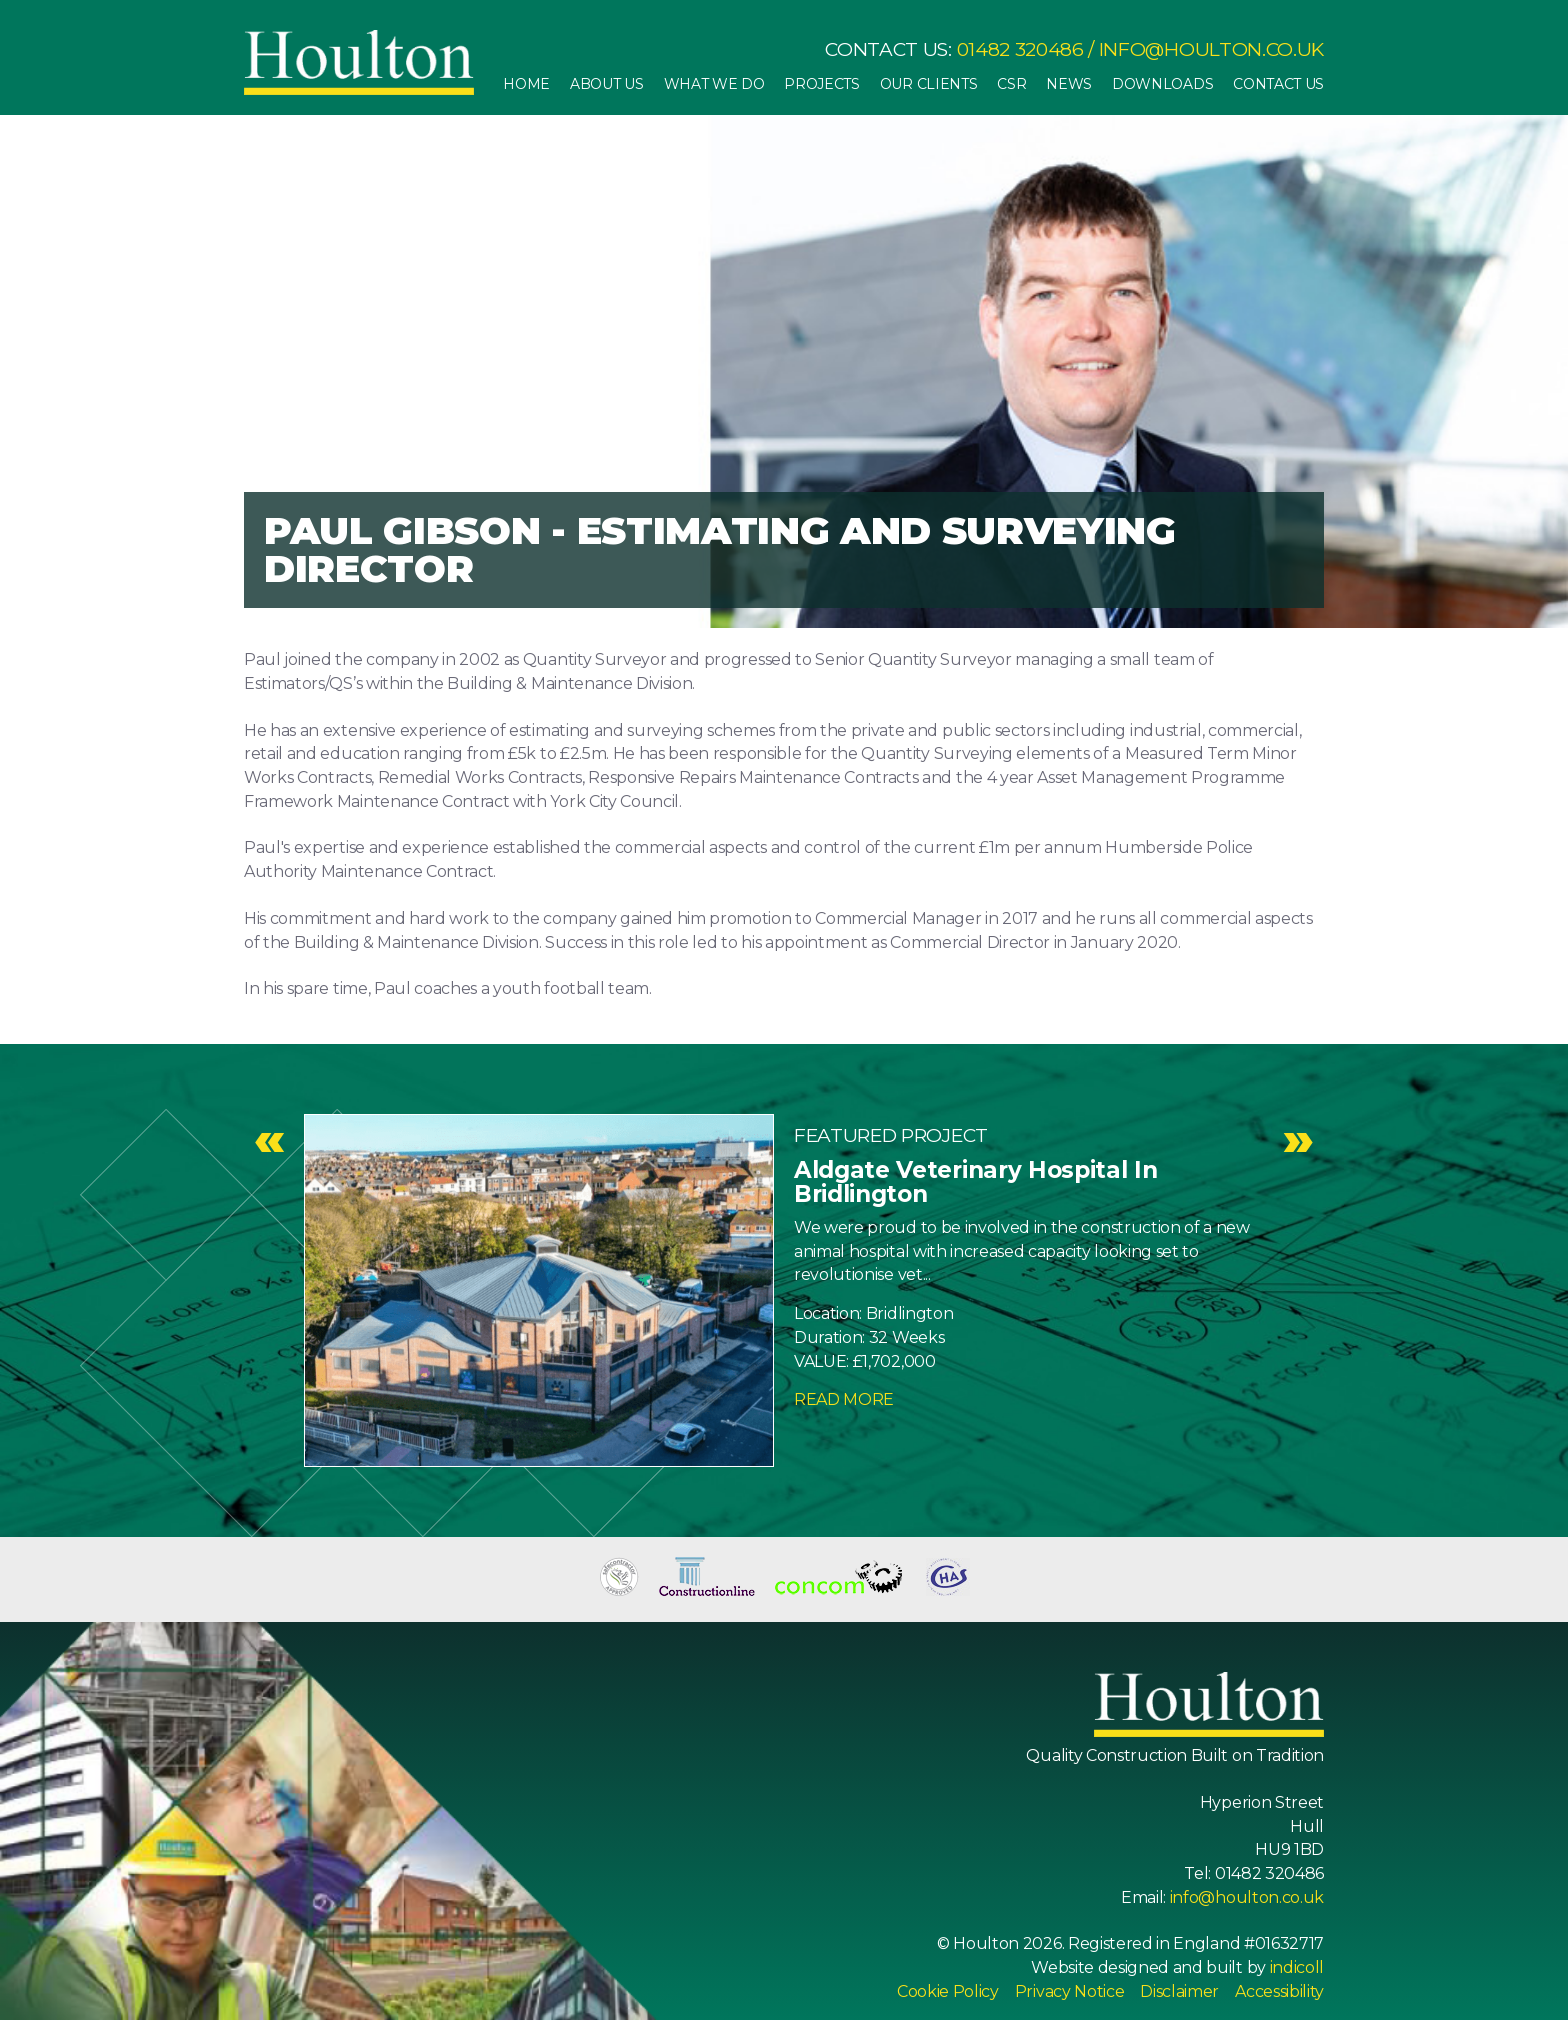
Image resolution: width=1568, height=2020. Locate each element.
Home (526, 84)
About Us (606, 84)
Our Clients (928, 84)
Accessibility (1279, 1991)
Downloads (1162, 84)
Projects (821, 84)
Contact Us (1278, 84)
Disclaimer (1179, 1991)
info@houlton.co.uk (1211, 49)
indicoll (1297, 1967)
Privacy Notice (1070, 1991)
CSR (1011, 84)
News (1069, 84)
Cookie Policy (948, 1991)
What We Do (714, 84)
